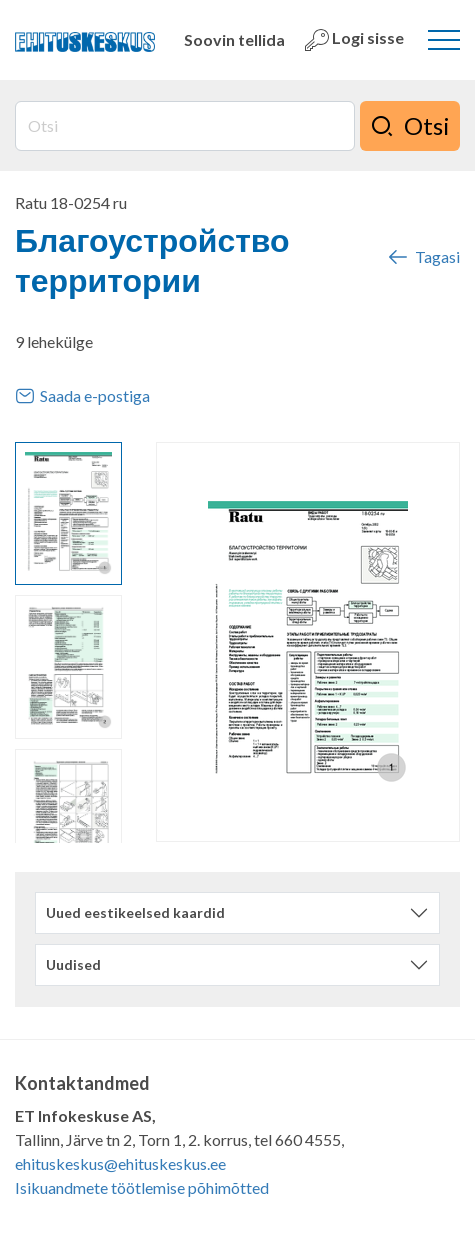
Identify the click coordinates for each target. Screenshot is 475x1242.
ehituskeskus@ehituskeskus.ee (120, 1163)
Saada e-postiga (82, 396)
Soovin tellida (234, 39)
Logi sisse (354, 40)
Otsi (410, 126)
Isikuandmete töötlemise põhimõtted (142, 1187)
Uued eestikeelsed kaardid (135, 912)
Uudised (73, 964)
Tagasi (423, 257)
